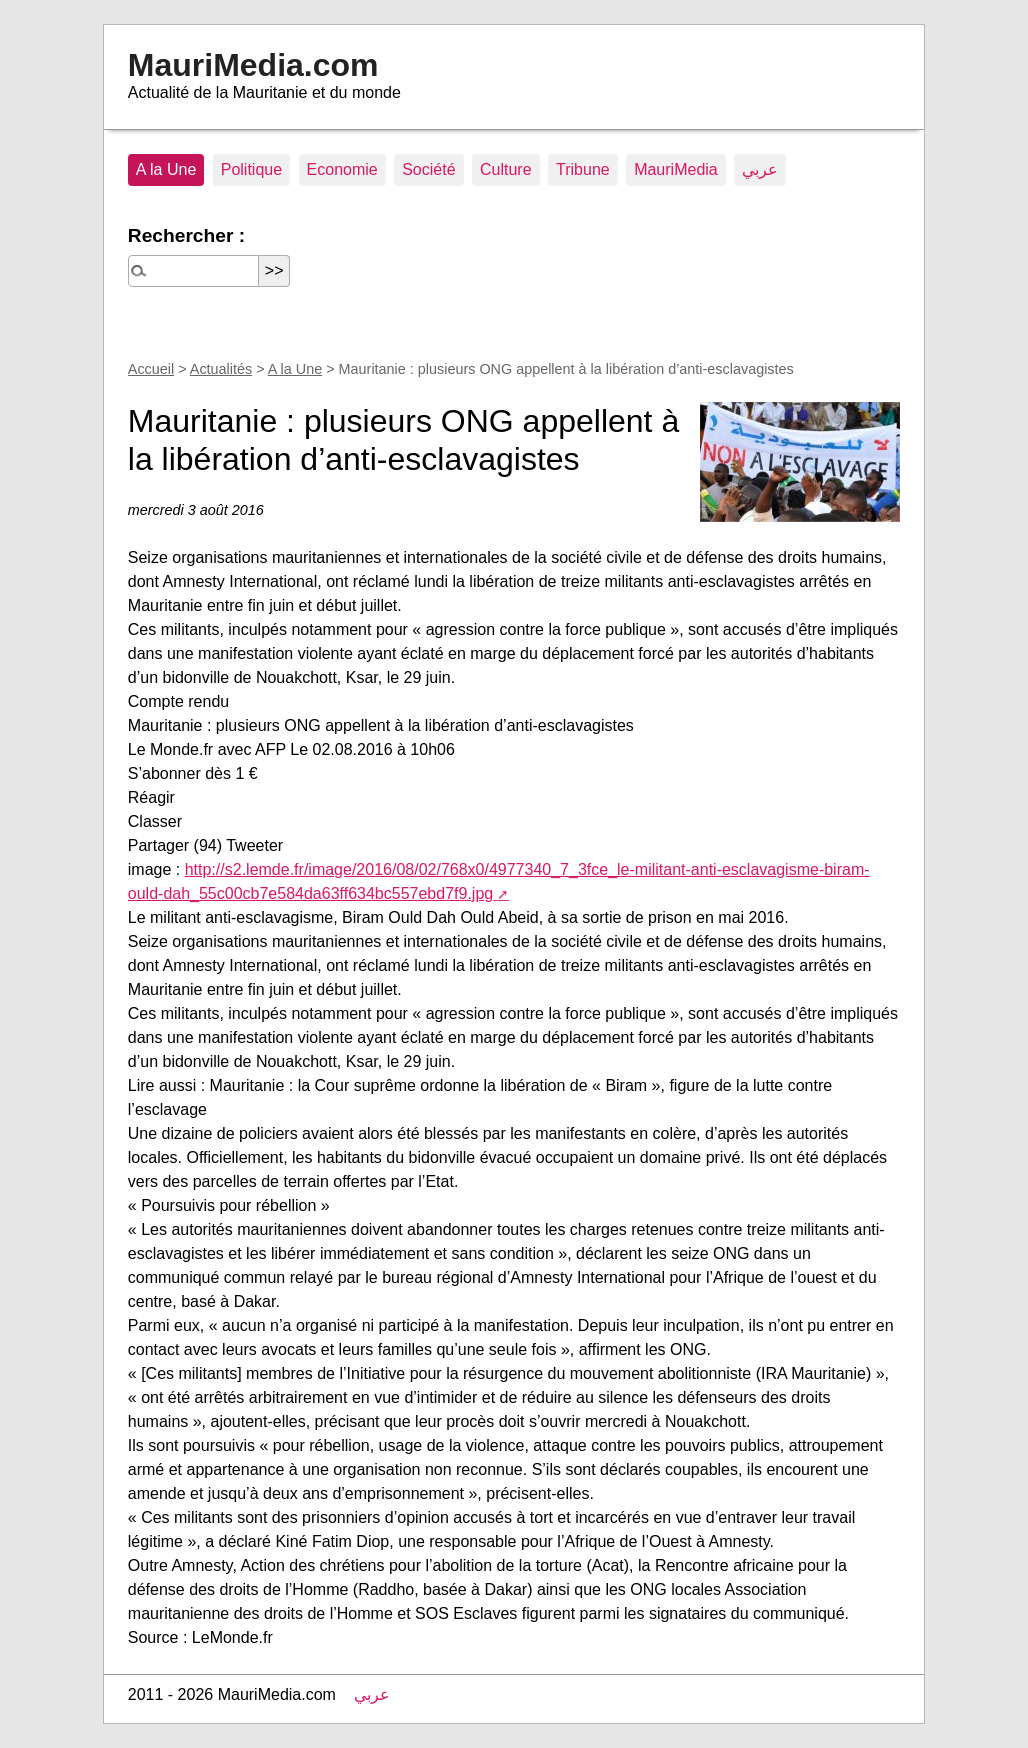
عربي (760, 169)
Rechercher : (186, 235)
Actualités (221, 369)
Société (428, 169)
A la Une (166, 169)
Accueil (151, 369)
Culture (506, 169)
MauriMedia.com (253, 65)
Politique (251, 169)
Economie (342, 169)
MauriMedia (676, 169)
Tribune (583, 169)
